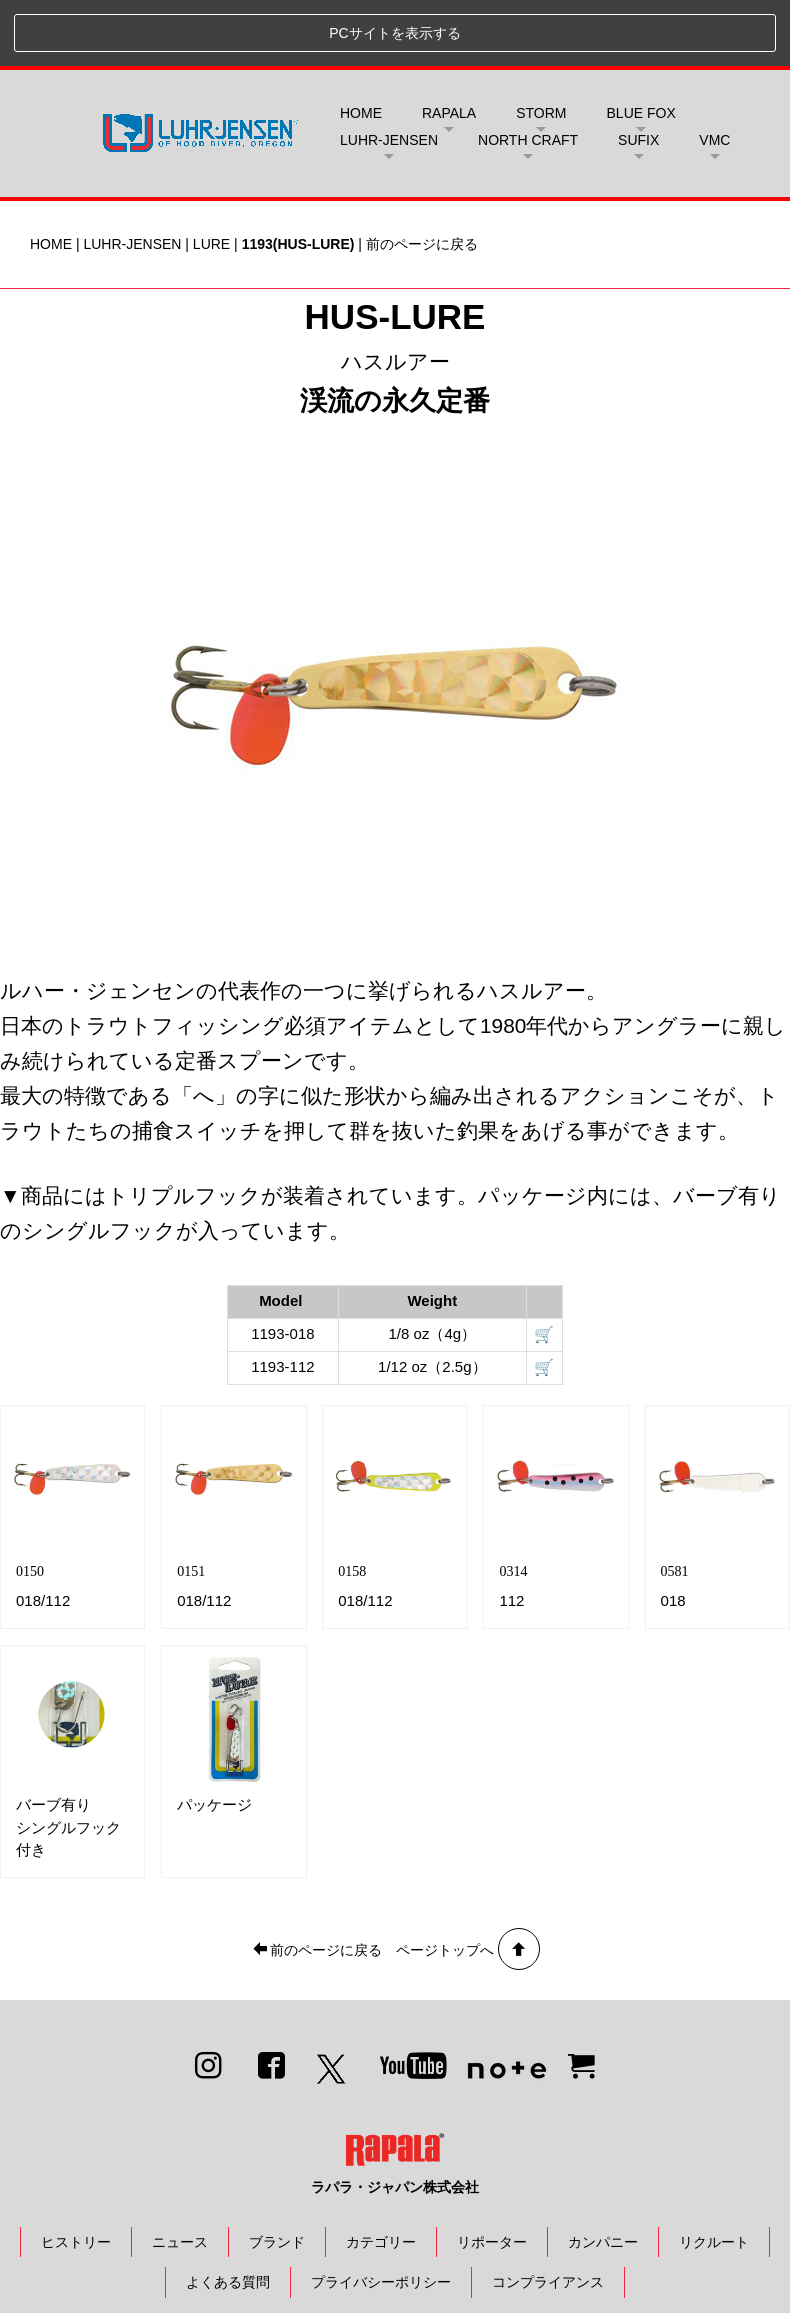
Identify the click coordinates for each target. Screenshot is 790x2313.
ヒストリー (76, 2175)
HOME (361, 47)
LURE (211, 178)
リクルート (714, 2175)
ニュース (180, 2175)
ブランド (277, 2175)
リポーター (492, 2175)
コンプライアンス (548, 2216)
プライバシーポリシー (381, 2216)
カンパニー (603, 2175)
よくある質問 (228, 2216)
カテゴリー (381, 2175)
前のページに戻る (422, 178)
